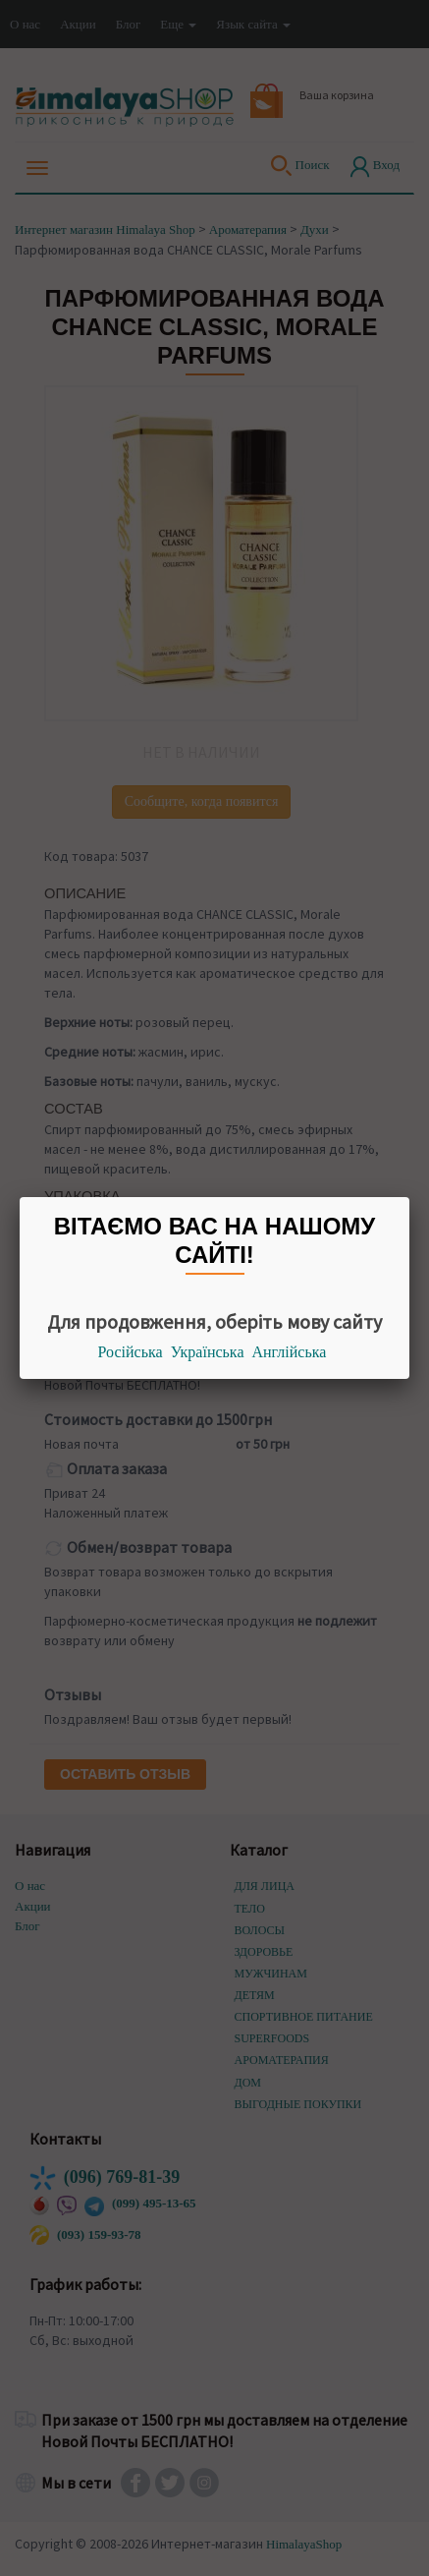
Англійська (289, 1352)
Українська (207, 1352)
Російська (130, 1352)
